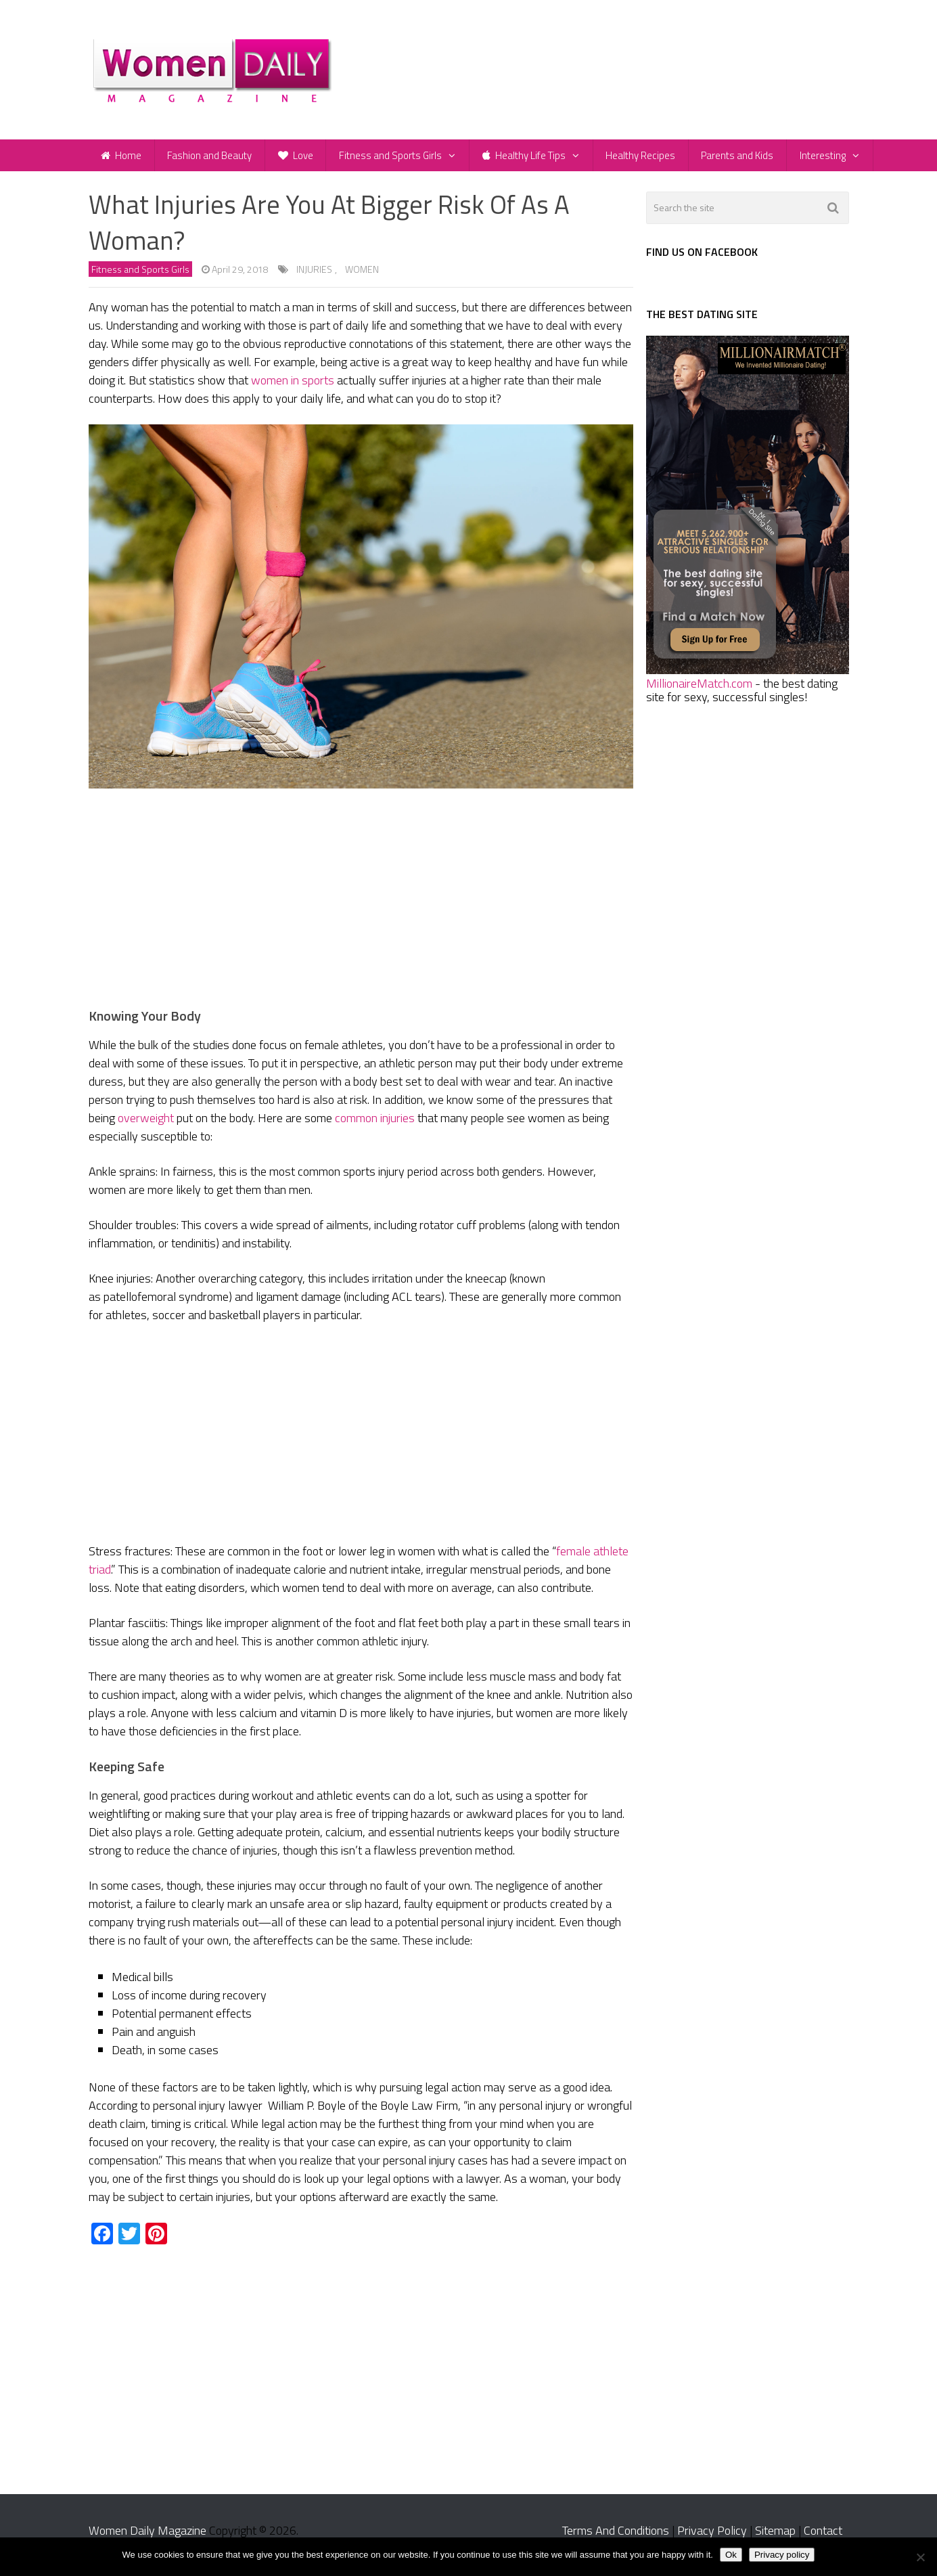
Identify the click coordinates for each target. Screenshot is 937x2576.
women (362, 278)
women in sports (292, 389)
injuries (314, 278)
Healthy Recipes (649, 159)
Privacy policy (781, 2555)
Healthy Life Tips (531, 159)
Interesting (835, 159)
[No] (920, 2557)
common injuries (375, 1127)
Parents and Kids (748, 159)
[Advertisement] (360, 909)
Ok (731, 2555)
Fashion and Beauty (212, 159)
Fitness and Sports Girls (397, 159)
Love (300, 159)
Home (122, 159)
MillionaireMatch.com (699, 692)
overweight (146, 1127)
